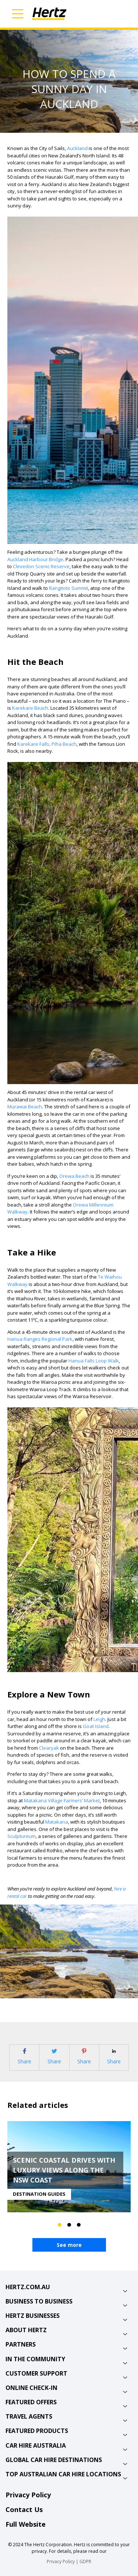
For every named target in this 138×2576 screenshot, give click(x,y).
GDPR (85, 2561)
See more (69, 2244)
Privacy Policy (28, 2494)
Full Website (26, 2524)
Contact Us (24, 2509)
